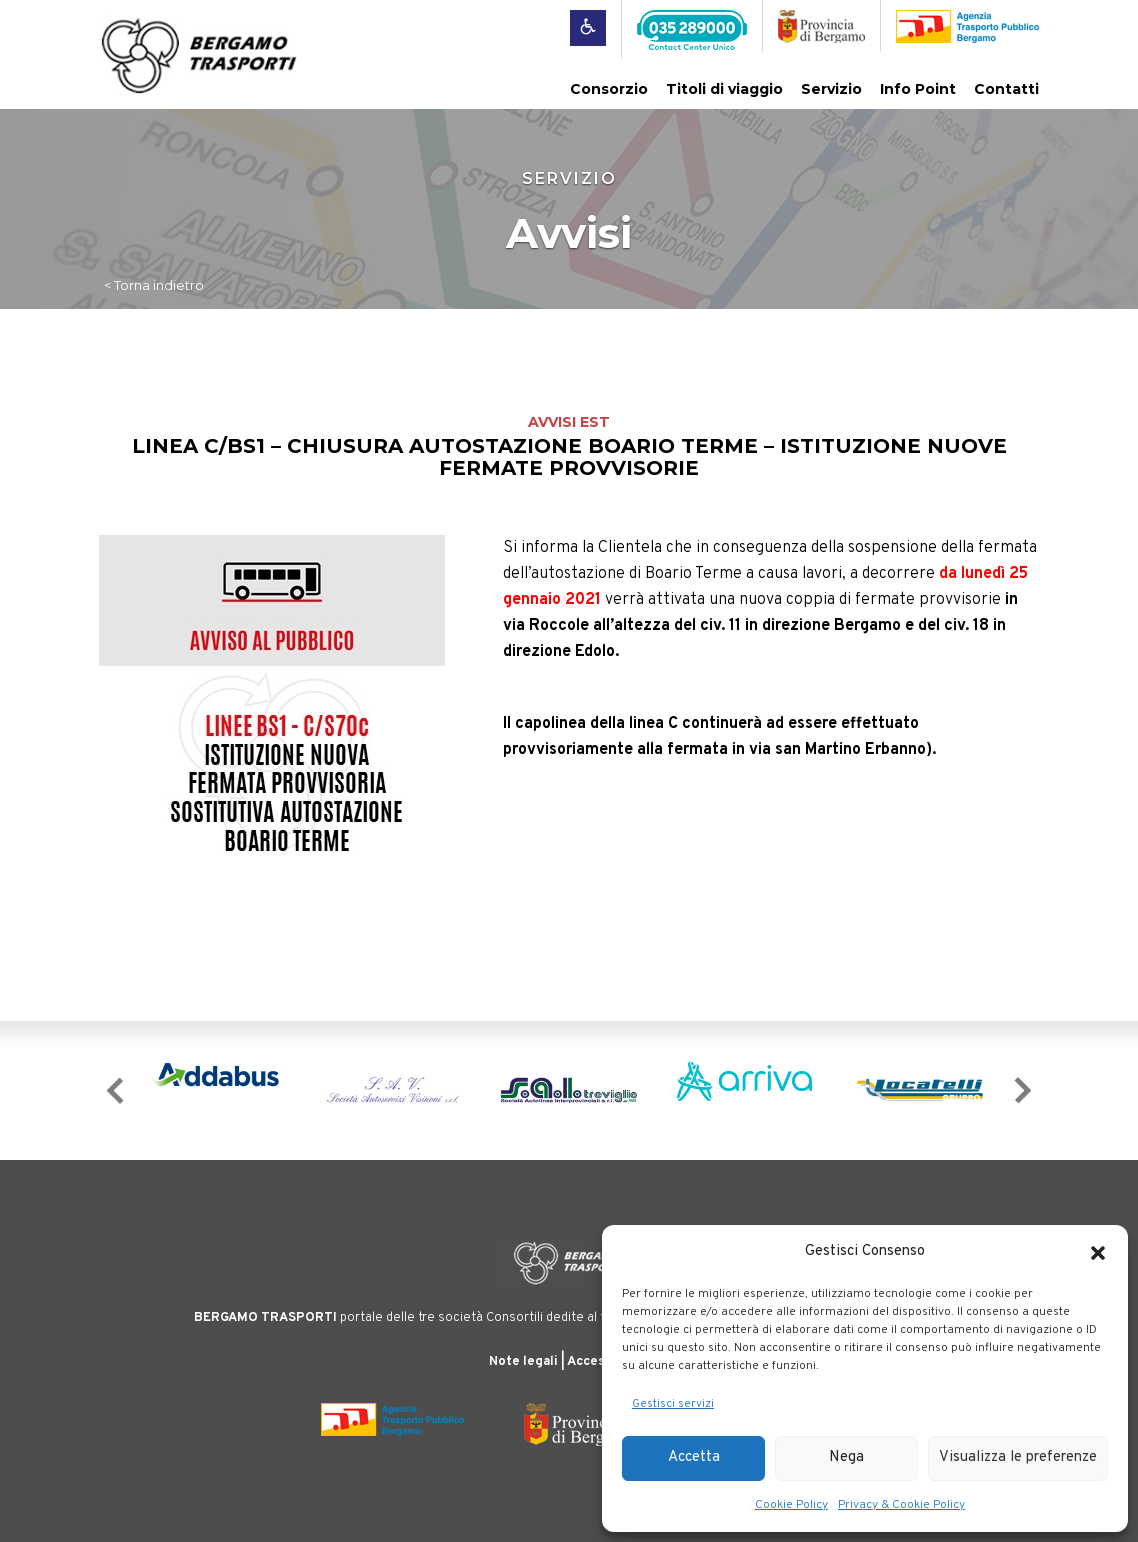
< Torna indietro (154, 285)
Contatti (1006, 89)
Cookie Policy (791, 1505)
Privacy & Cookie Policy (901, 1505)
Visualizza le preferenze (1018, 1457)
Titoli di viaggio (724, 89)
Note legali (523, 1362)
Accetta (694, 1457)
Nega (846, 1457)
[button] (1098, 1253)
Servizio (831, 89)
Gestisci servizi (673, 1404)
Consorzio (609, 89)
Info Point (918, 89)
